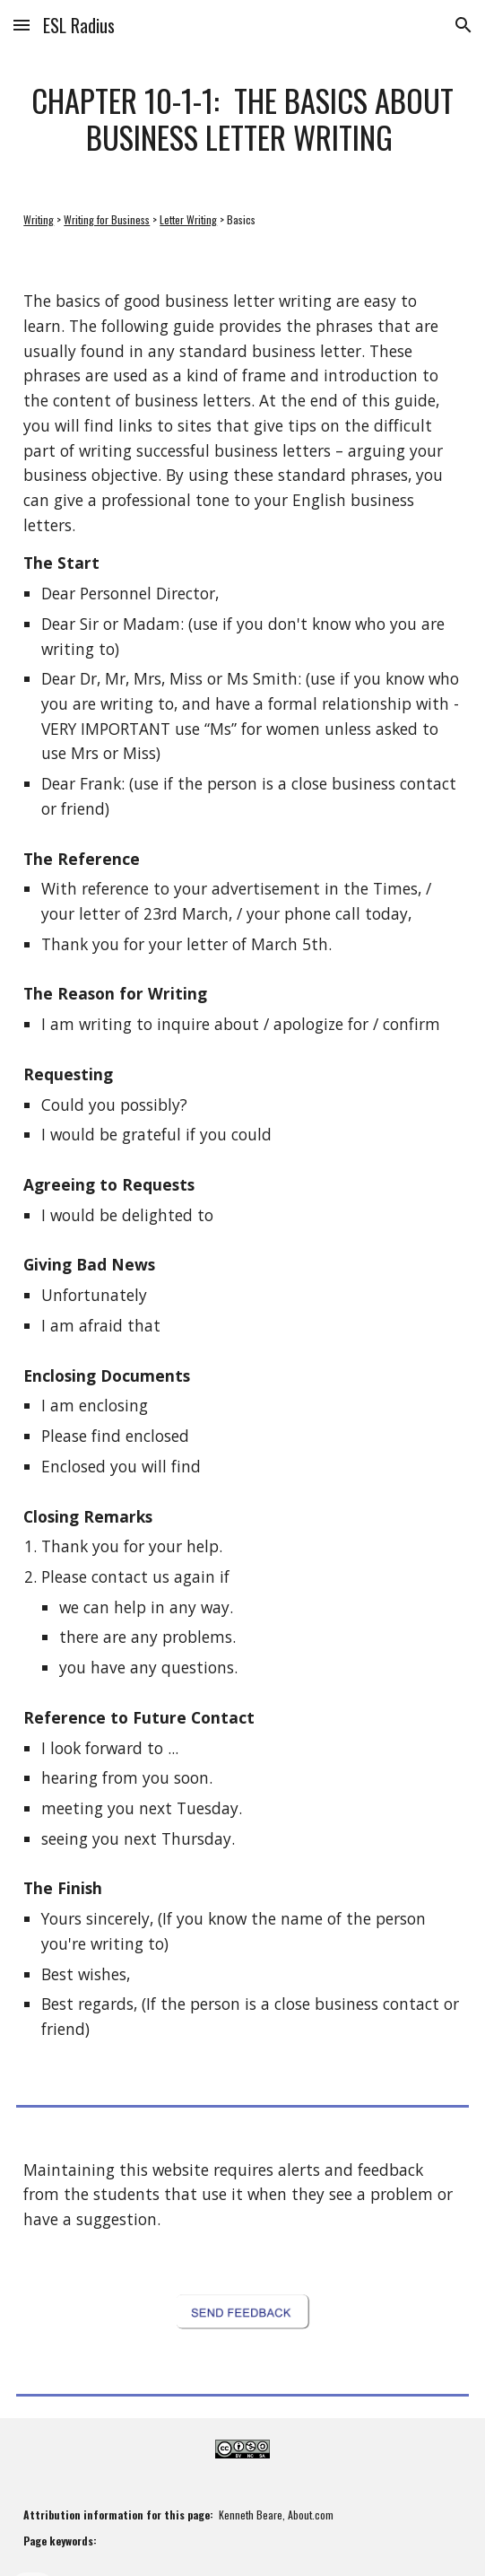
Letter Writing (188, 219)
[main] (242, 119)
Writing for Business (107, 219)
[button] (21, 24)
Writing (38, 219)
